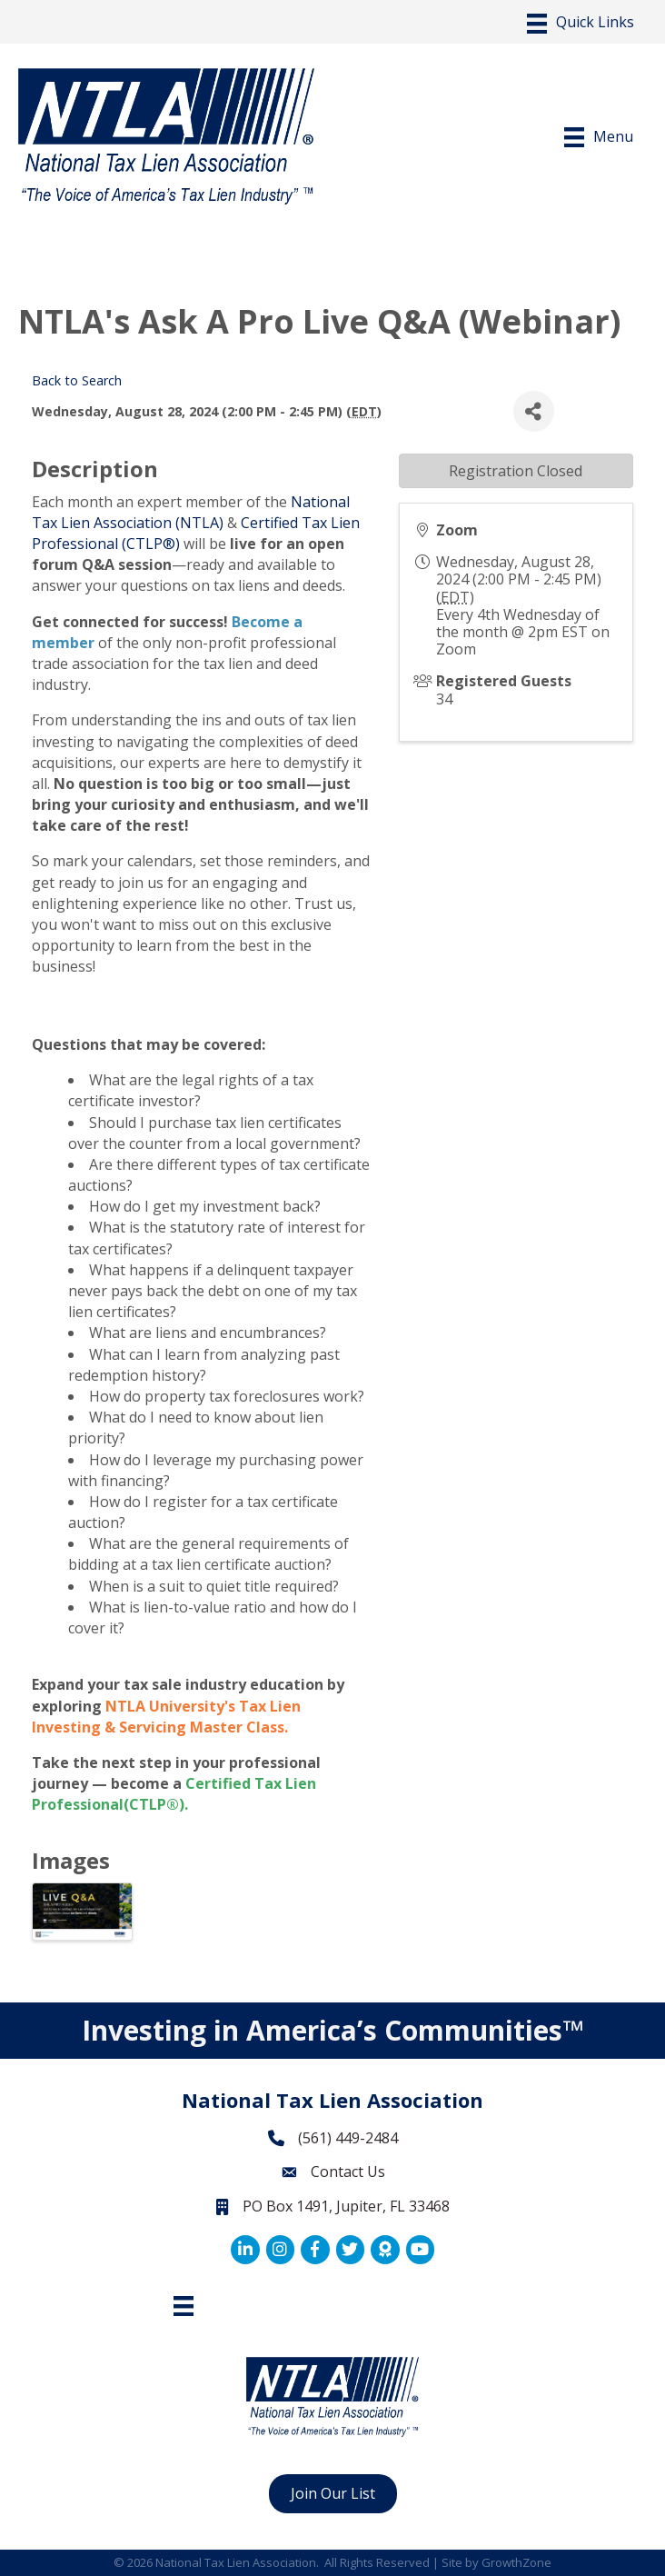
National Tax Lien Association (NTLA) (191, 512)
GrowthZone (516, 2562)
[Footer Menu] (183, 2306)
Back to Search (77, 380)
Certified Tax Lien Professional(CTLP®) (174, 1793)
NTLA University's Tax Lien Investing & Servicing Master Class (166, 1716)
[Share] (533, 411)
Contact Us (348, 2172)
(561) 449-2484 (348, 2138)
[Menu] (580, 23)
